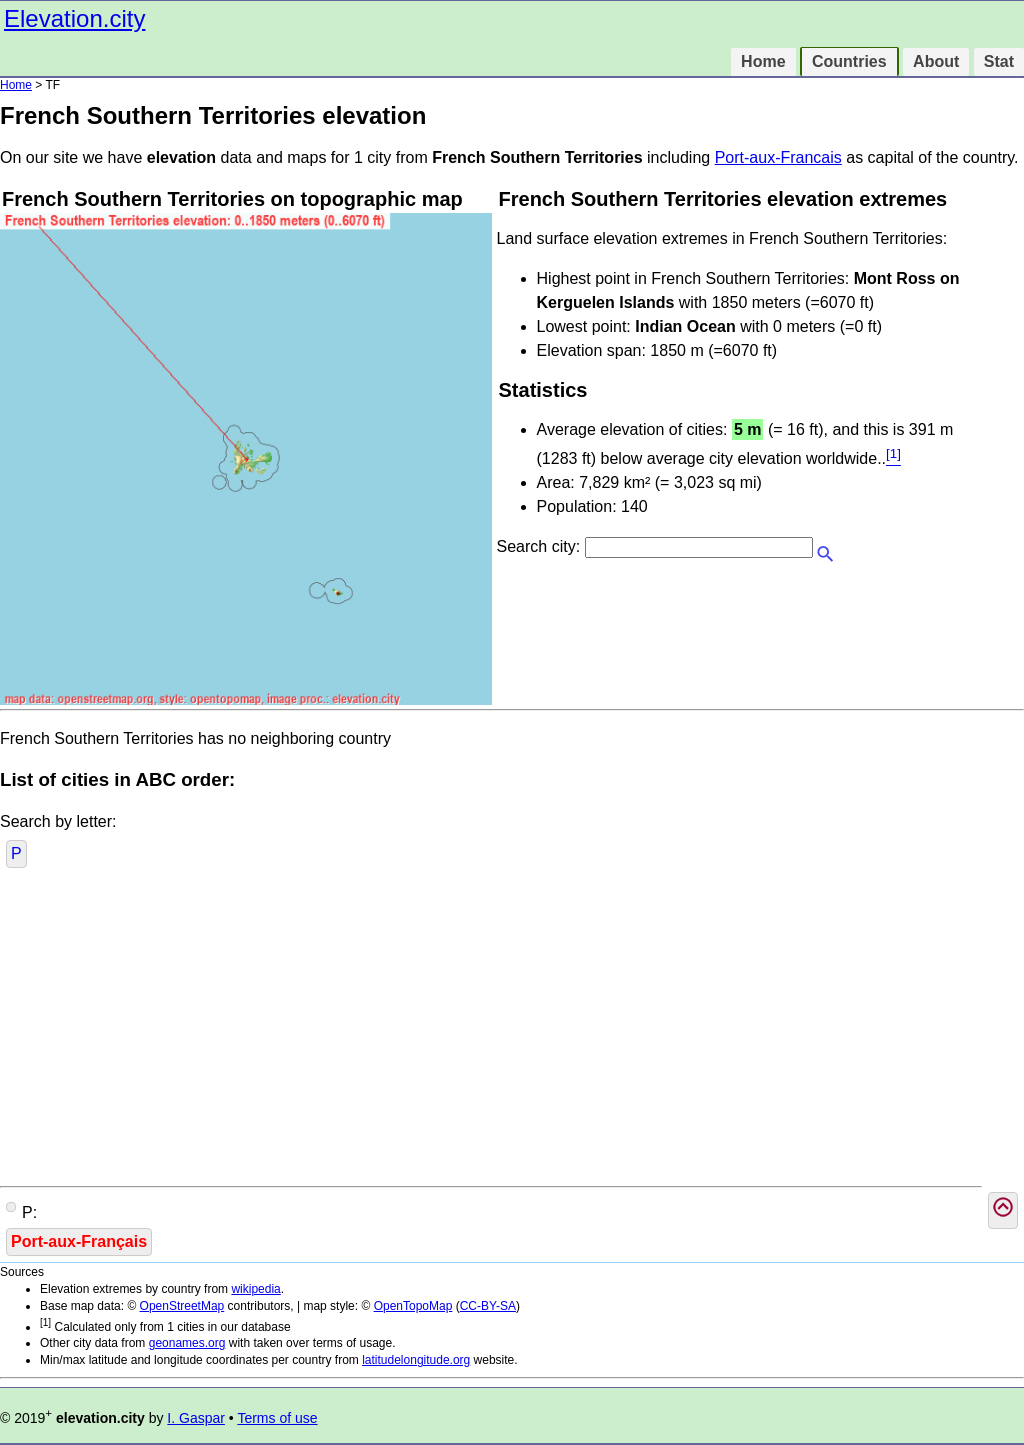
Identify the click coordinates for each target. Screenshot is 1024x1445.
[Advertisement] (512, 1030)
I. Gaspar (196, 1418)
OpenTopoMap (413, 1306)
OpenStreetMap (182, 1306)
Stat (999, 61)
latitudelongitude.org (416, 1360)
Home (763, 61)
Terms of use (277, 1418)
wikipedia (255, 1289)
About (936, 61)
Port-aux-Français (79, 1241)
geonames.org (187, 1343)
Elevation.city (74, 18)
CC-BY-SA (488, 1306)
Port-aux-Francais (778, 157)
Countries (849, 61)
